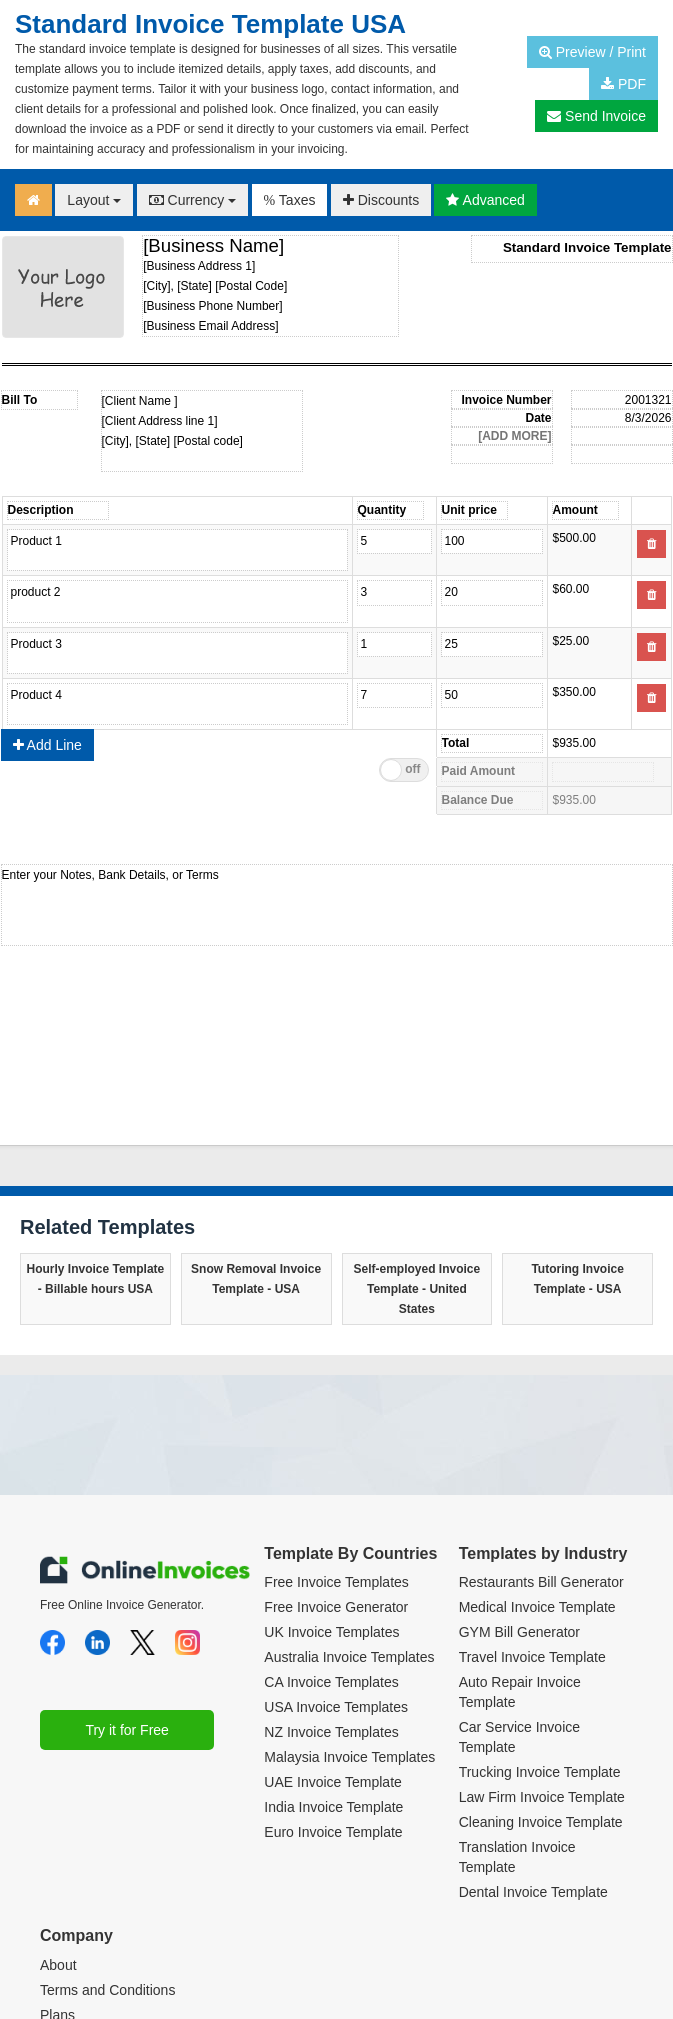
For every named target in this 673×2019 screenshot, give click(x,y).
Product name (177, 550)
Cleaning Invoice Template (541, 1668)
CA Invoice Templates (331, 1528)
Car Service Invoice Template (519, 1583)
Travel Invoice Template (532, 1503)
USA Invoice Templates (336, 1553)
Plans (57, 1861)
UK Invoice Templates (331, 1478)
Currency (193, 200)
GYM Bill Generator (519, 1478)
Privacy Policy (83, 1886)
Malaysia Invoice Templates (349, 1603)
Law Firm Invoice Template (542, 1643)
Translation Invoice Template (517, 1703)
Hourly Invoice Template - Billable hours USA (95, 1125)
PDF (623, 84)
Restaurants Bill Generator (541, 1428)
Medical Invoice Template (537, 1453)
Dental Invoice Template (533, 1738)
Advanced (485, 200)
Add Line (47, 591)
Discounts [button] (381, 200)
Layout (94, 200)
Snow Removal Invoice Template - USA (256, 1125)
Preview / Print (592, 52)
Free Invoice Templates (336, 1428)
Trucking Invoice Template (540, 1618)
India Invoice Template (333, 1653)
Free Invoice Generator (336, 1453)
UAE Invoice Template (332, 1628)
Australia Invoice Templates (349, 1503)
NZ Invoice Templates (331, 1578)
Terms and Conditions (107, 1836)
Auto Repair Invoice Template (520, 1538)
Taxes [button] (290, 200)
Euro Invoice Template (333, 1678)
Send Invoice (596, 116)
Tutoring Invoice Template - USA (577, 1125)
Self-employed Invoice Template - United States (417, 1135)
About (58, 1811)
